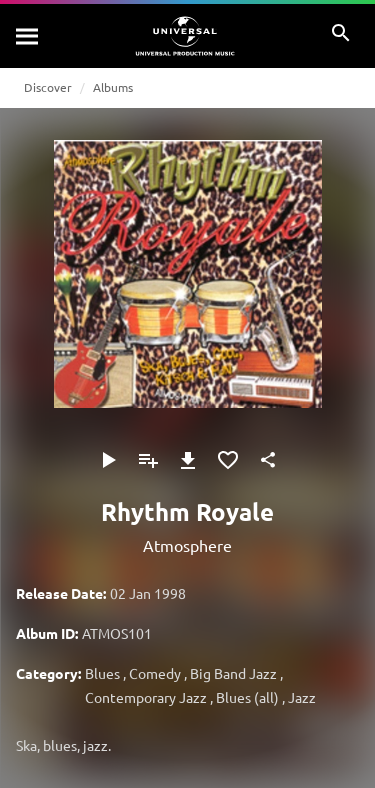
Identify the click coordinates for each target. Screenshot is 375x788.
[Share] (268, 460)
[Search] (28, 36)
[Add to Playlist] (148, 460)
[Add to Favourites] (228, 460)
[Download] (188, 460)
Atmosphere (187, 545)
